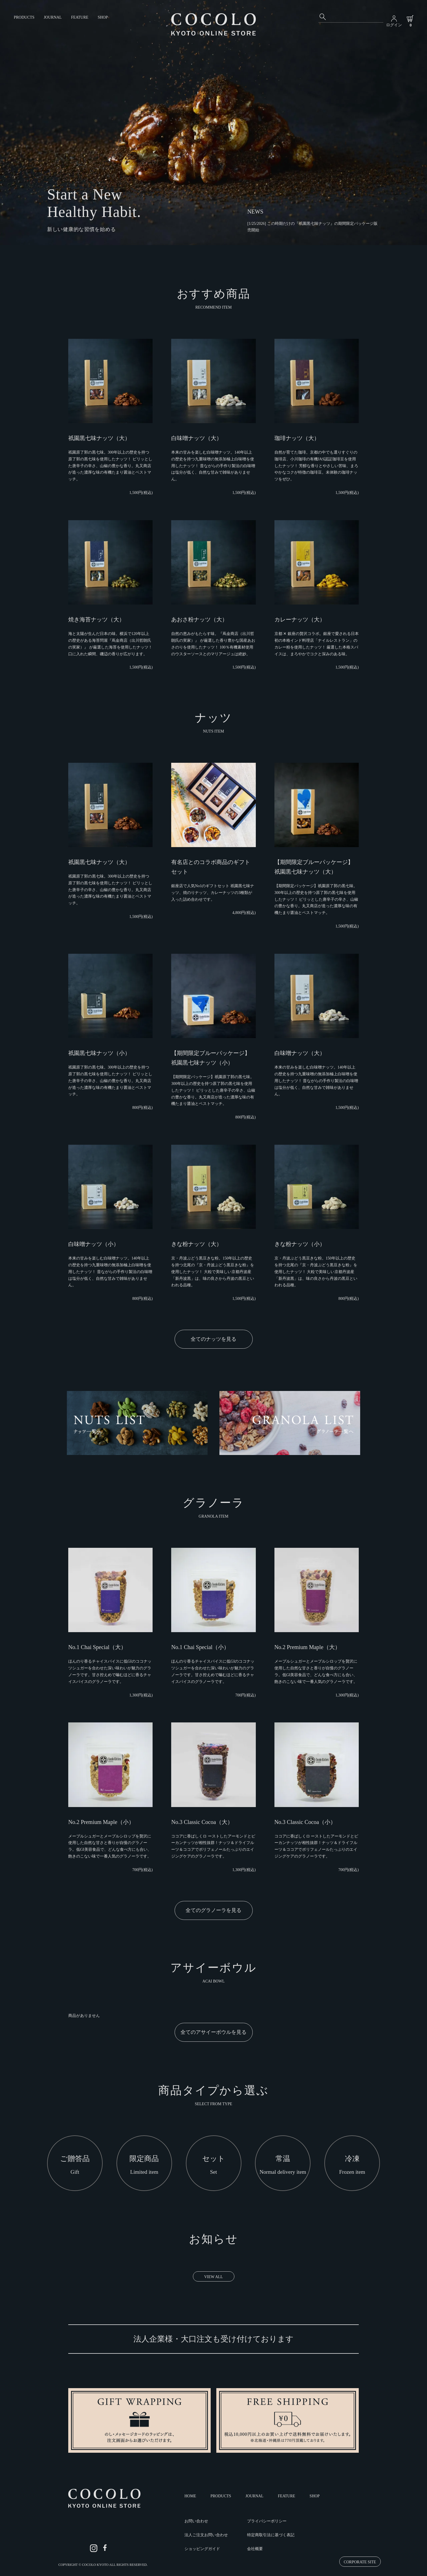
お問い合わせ (196, 2521)
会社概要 (255, 2549)
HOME (190, 2496)
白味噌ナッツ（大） (196, 438)
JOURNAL (53, 17)
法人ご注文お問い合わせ (206, 2535)
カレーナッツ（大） (299, 619)
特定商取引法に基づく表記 (270, 2535)
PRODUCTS (24, 17)
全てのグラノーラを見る (213, 1910)
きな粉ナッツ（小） (299, 1244)
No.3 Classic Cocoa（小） (305, 1822)
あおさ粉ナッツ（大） (199, 619)
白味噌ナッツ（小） (93, 1244)
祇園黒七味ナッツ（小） (99, 1053)
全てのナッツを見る (213, 1339)
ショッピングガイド (202, 2549)
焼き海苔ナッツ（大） (96, 619)
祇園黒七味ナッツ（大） (99, 438)
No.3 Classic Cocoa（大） (202, 1822)
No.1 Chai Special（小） (200, 1647)
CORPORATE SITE (360, 2562)
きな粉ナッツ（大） (196, 1244)
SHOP (103, 17)
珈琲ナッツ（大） (297, 438)
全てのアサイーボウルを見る (213, 2032)
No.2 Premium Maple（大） (307, 1647)
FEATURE (79, 17)
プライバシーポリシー (267, 2521)
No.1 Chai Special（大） (97, 1647)
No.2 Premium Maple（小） (101, 1822)
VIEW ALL (213, 2277)
